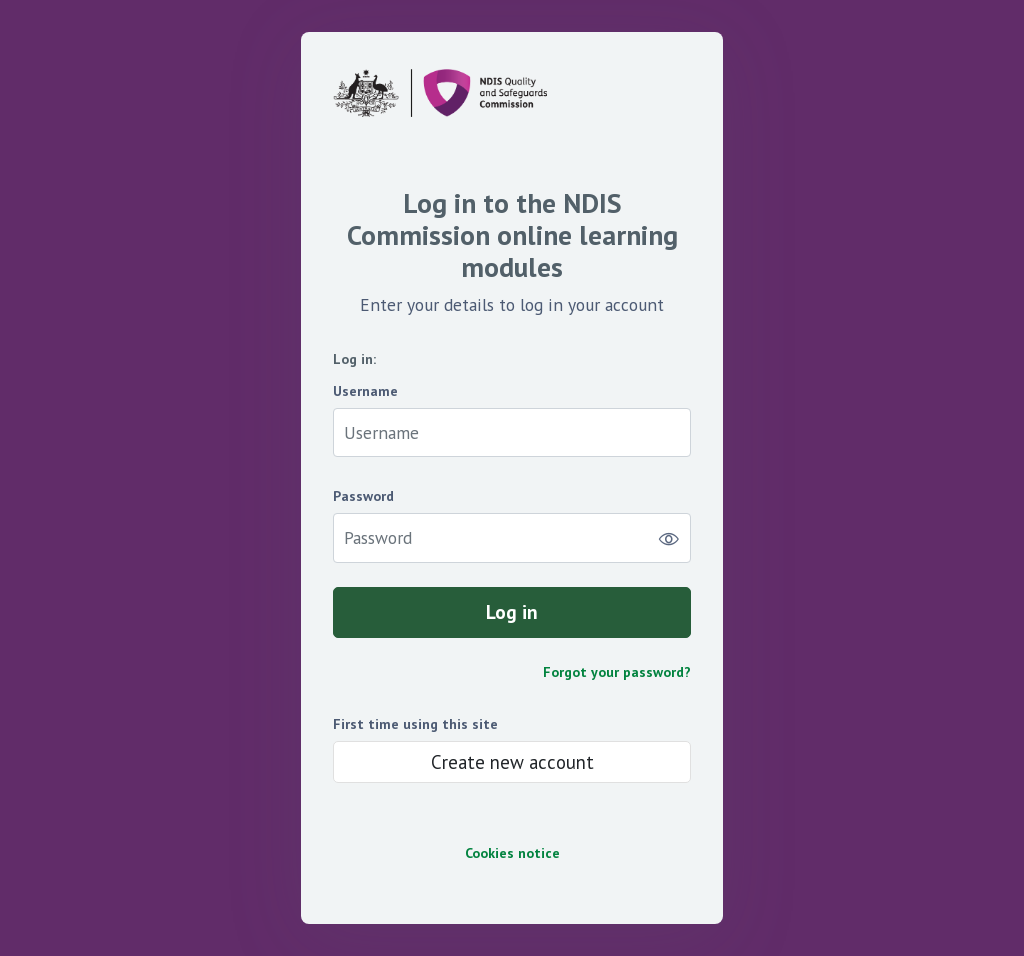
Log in (512, 611)
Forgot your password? (617, 672)
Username (365, 391)
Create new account (512, 762)
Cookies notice (512, 853)
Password (363, 496)
